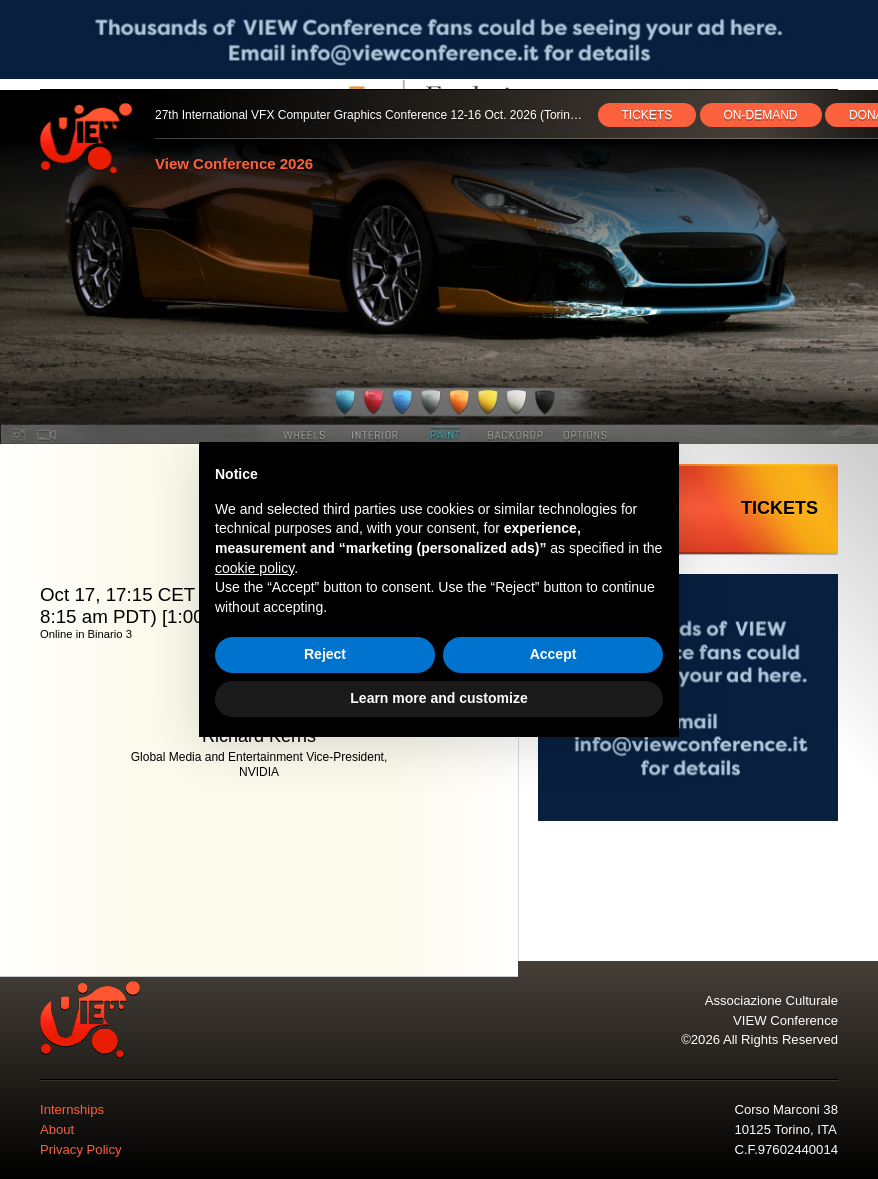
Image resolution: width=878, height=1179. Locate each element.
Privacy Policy (81, 1149)
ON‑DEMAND (761, 115)
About (57, 1129)
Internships (72, 1109)
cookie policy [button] (254, 568)
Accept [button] (553, 654)
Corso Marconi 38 (785, 1109)
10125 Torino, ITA (785, 1129)
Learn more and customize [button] (438, 698)
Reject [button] (325, 654)
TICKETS (647, 115)
